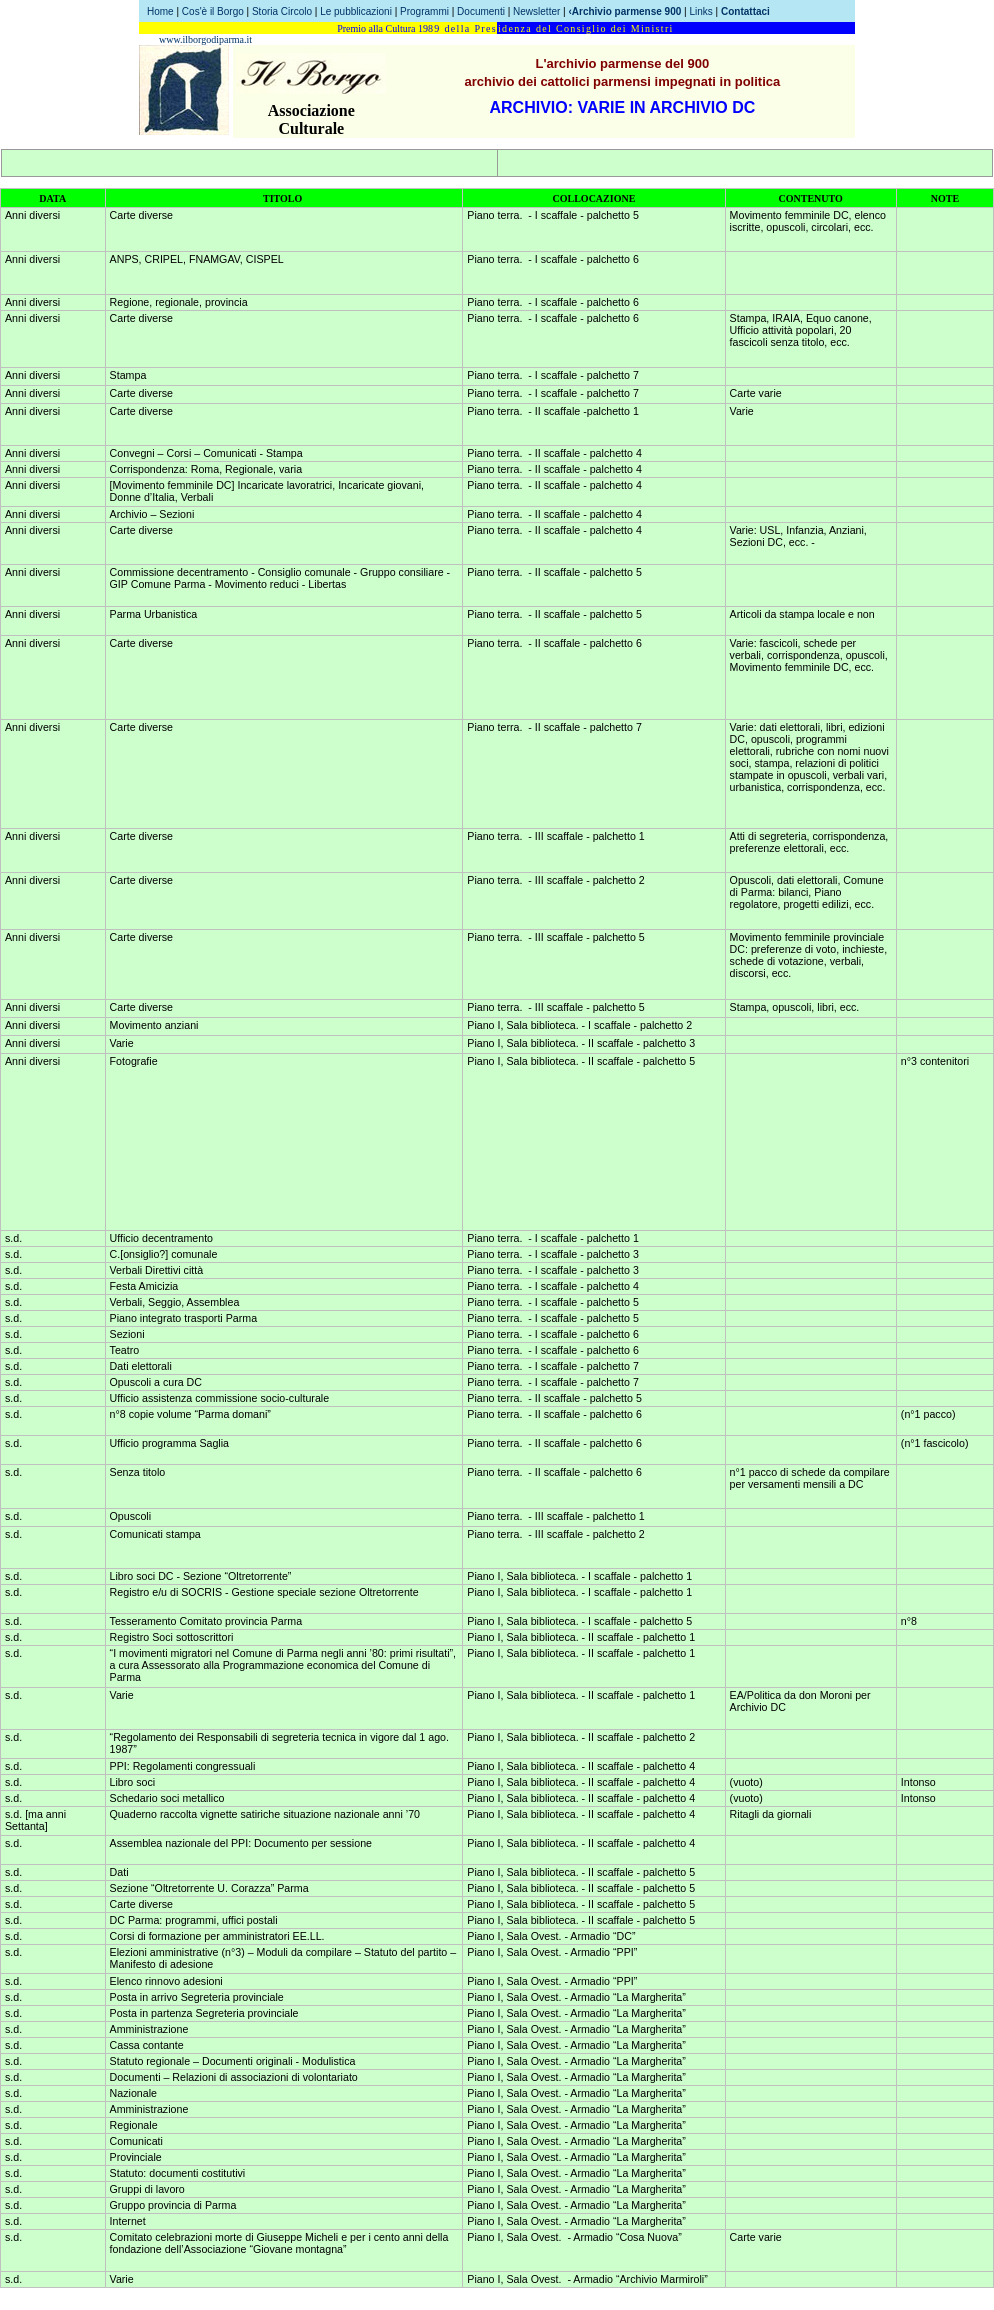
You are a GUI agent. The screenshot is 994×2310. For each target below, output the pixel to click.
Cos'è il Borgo (213, 11)
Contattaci (745, 11)
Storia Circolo (282, 11)
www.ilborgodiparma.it (205, 39)
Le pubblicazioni (357, 11)
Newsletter (536, 11)
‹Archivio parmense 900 (624, 11)
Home (160, 11)
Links (700, 11)
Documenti (481, 11)
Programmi (424, 11)
